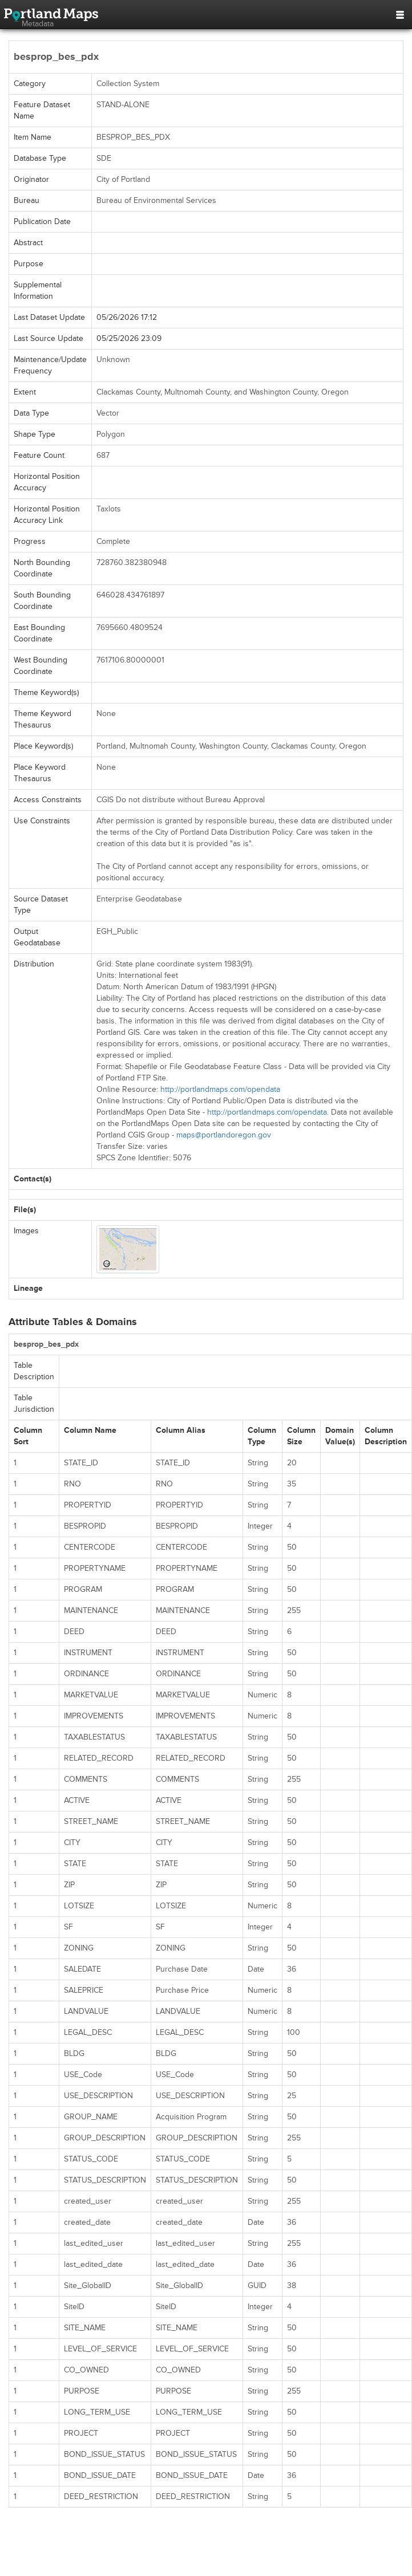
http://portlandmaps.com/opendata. (268, 1112)
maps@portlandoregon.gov (223, 1135)
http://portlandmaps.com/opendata (220, 1089)
